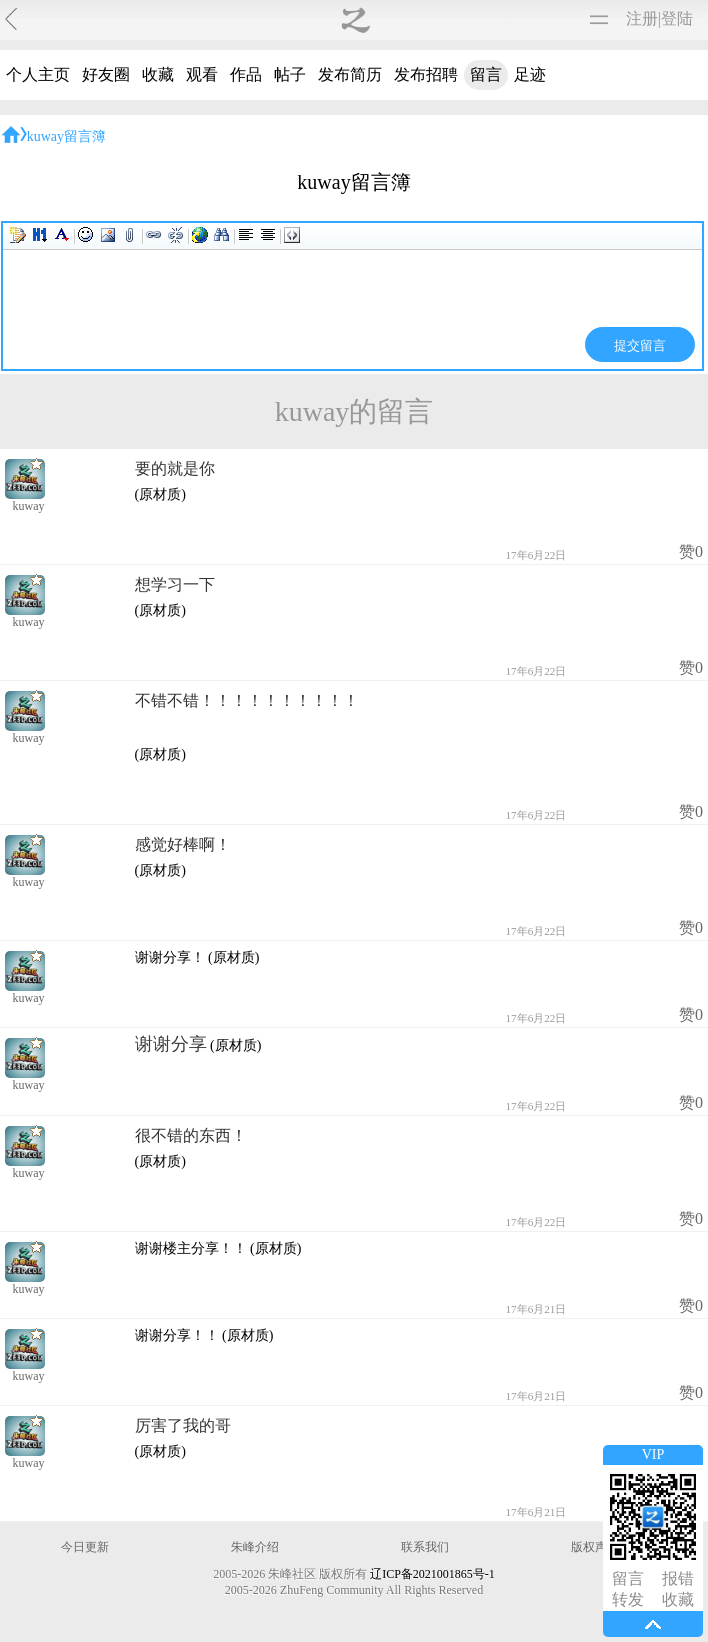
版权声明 (595, 1547)
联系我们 (425, 1547)
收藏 (158, 74)
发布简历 (350, 74)
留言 (486, 74)
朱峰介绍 (255, 1547)
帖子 (290, 74)
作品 (246, 74)
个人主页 (38, 74)
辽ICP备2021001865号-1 (432, 1574)
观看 (202, 74)
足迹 (530, 74)
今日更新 (85, 1547)
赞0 (691, 551)
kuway (29, 506)
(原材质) (160, 494)
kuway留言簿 (66, 136)
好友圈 (106, 74)
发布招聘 (426, 74)
